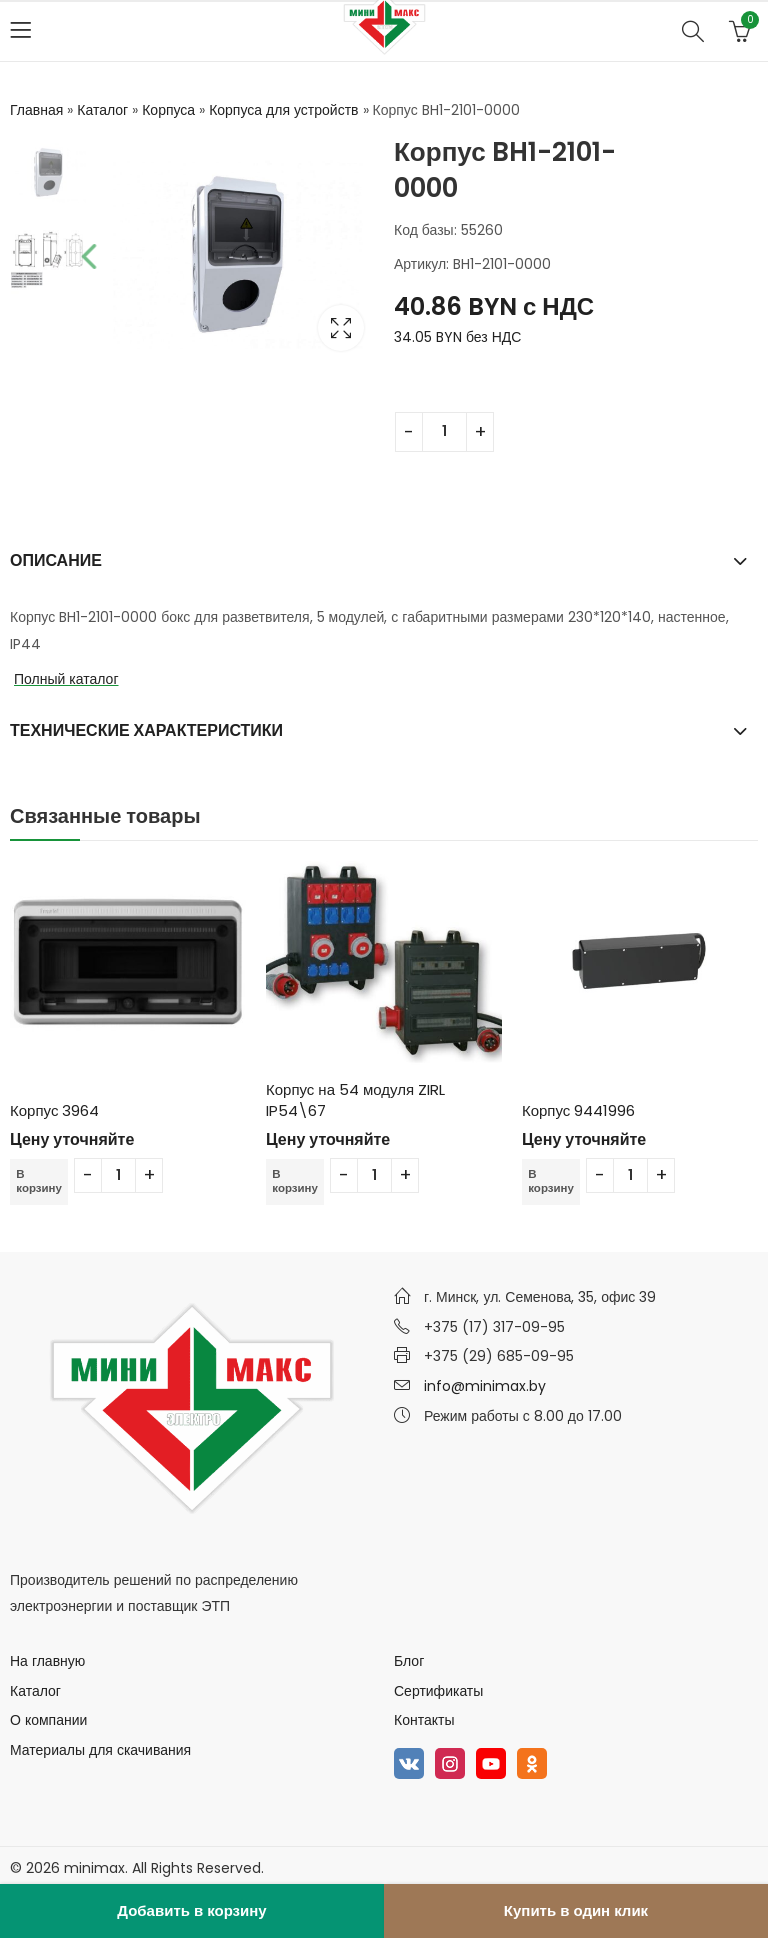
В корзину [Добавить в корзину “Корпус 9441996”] (552, 1181)
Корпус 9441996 (578, 1110)
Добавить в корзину (191, 1910)
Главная (36, 110)
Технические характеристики (146, 730)
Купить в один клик (576, 1910)
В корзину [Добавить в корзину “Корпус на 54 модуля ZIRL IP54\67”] (296, 1181)
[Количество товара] (444, 432)
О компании (48, 1720)
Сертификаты (438, 1691)
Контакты (424, 1720)
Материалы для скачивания (100, 1750)
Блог (409, 1661)
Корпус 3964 (54, 1110)
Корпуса (168, 110)
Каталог (102, 110)
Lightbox (341, 328)
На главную (47, 1661)
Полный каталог (66, 679)
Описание (56, 560)
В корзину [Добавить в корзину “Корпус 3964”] (40, 1181)
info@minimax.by (485, 1386)
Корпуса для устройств (283, 110)
